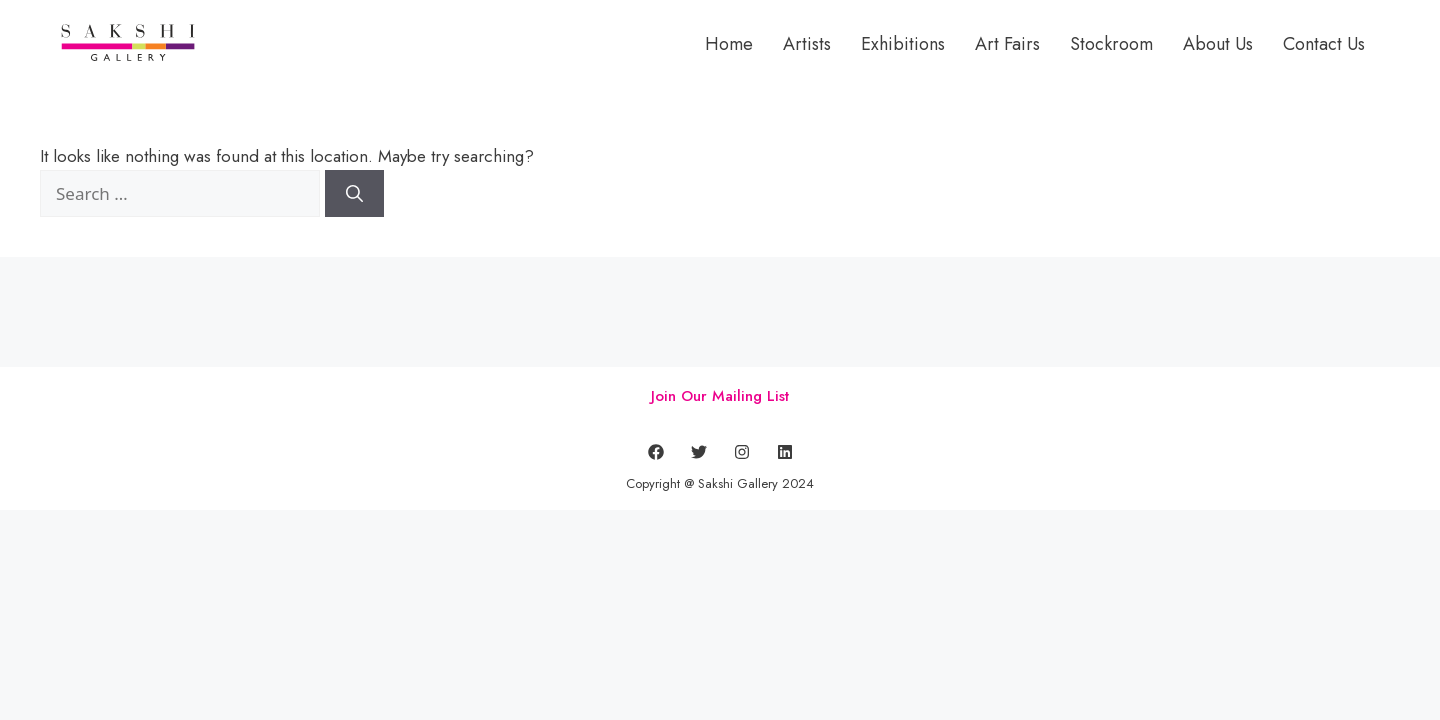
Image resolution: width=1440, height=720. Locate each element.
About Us (1218, 44)
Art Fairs (1007, 44)
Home (729, 44)
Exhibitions (903, 44)
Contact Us (1324, 44)
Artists (807, 44)
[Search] (354, 194)
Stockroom (1111, 44)
